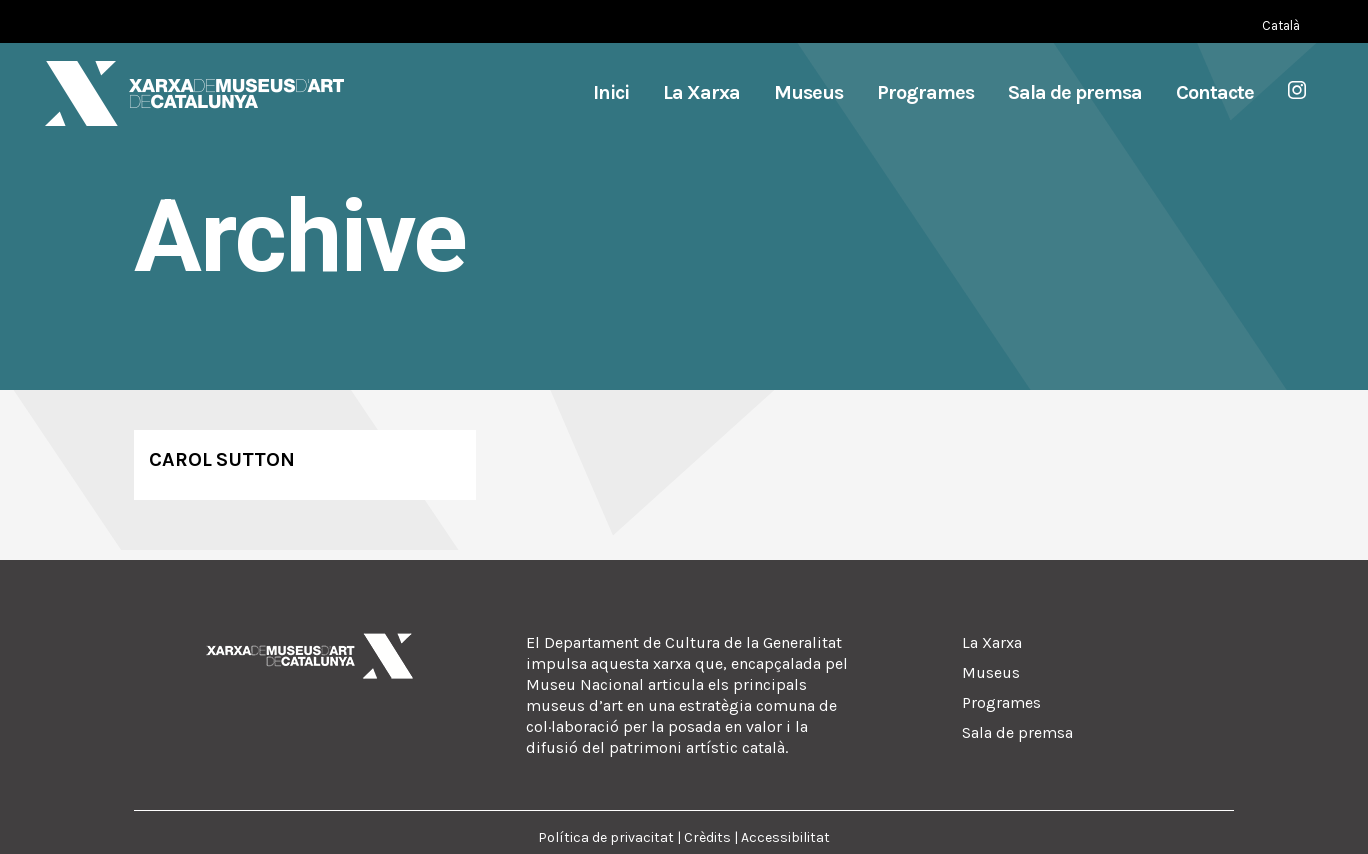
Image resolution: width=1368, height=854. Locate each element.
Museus (991, 672)
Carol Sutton (222, 459)
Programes (1001, 702)
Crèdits (707, 837)
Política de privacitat (606, 837)
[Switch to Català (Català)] (1281, 25)
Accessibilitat (785, 837)
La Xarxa (992, 642)
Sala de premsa (1017, 732)
